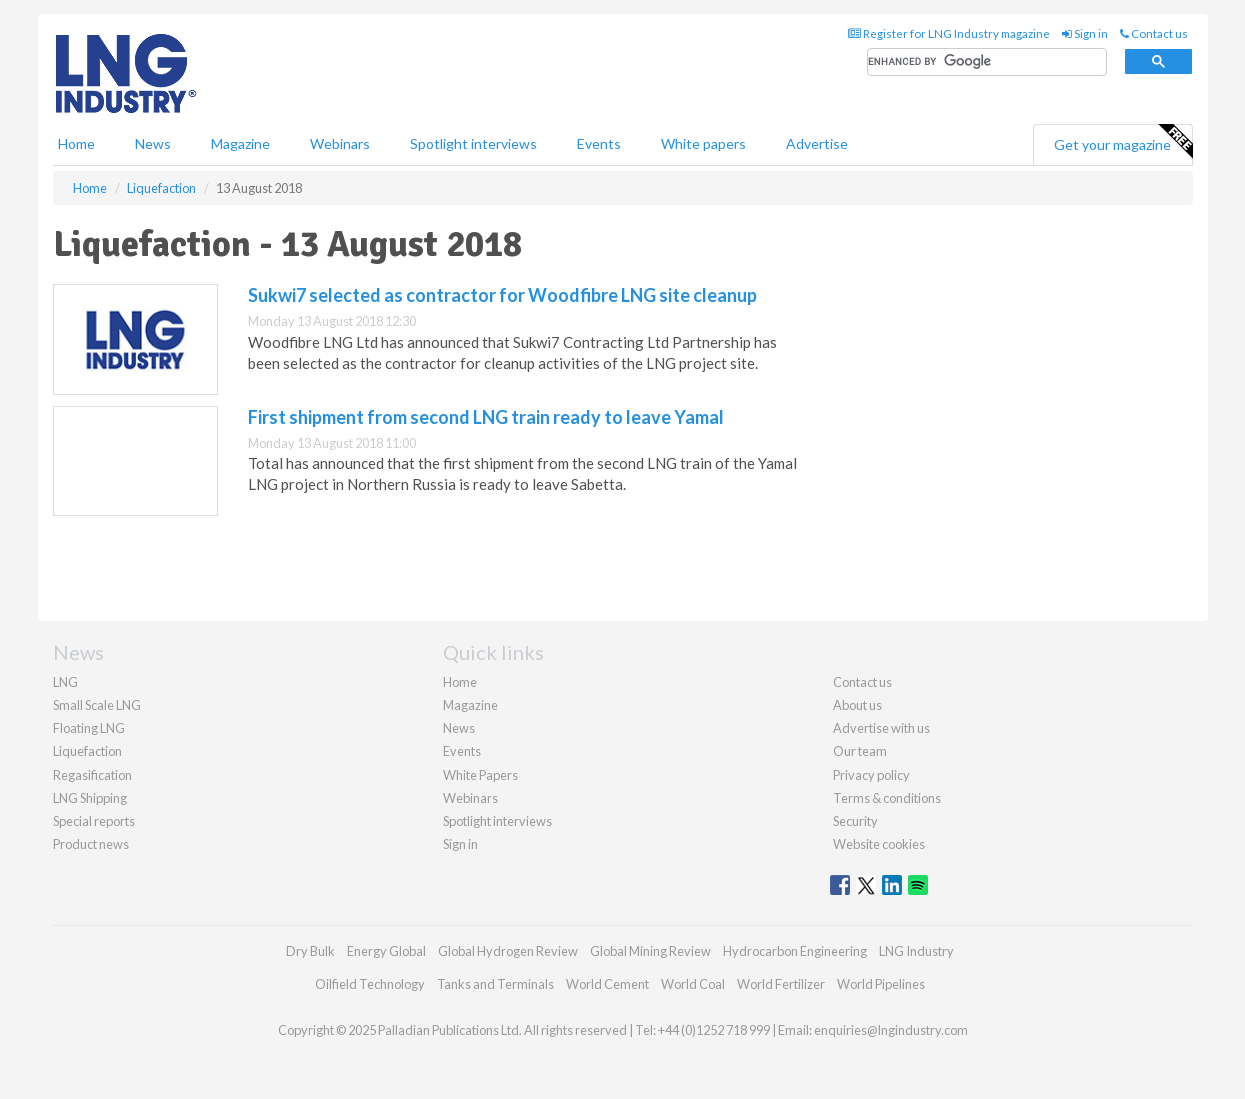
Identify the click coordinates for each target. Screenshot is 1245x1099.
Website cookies (879, 844)
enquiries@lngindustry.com (891, 1030)
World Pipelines (881, 984)
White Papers (480, 775)
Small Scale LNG (97, 705)
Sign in (1085, 33)
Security (855, 821)
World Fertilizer (781, 984)
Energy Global (386, 951)
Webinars (340, 143)
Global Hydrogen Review (508, 951)
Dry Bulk (310, 951)
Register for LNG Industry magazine (949, 33)
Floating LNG (89, 728)
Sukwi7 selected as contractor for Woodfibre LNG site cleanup (502, 295)
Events (599, 143)
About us (857, 705)
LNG (65, 682)
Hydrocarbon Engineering (795, 951)
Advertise (817, 143)
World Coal (693, 984)
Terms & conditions (887, 798)
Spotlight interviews (473, 143)
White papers (703, 143)
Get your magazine (1123, 142)
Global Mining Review (650, 951)
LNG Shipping (90, 798)
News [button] (153, 143)
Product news (91, 844)
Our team (860, 751)
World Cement (607, 984)
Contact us (1154, 33)
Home (76, 143)
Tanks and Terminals (495, 984)
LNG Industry (916, 951)
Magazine (240, 143)
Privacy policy (871, 775)
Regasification (92, 775)
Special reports (94, 821)
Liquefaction (87, 751)
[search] (987, 62)
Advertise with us (881, 728)
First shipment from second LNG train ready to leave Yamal (486, 417)
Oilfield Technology (370, 984)
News (459, 728)
